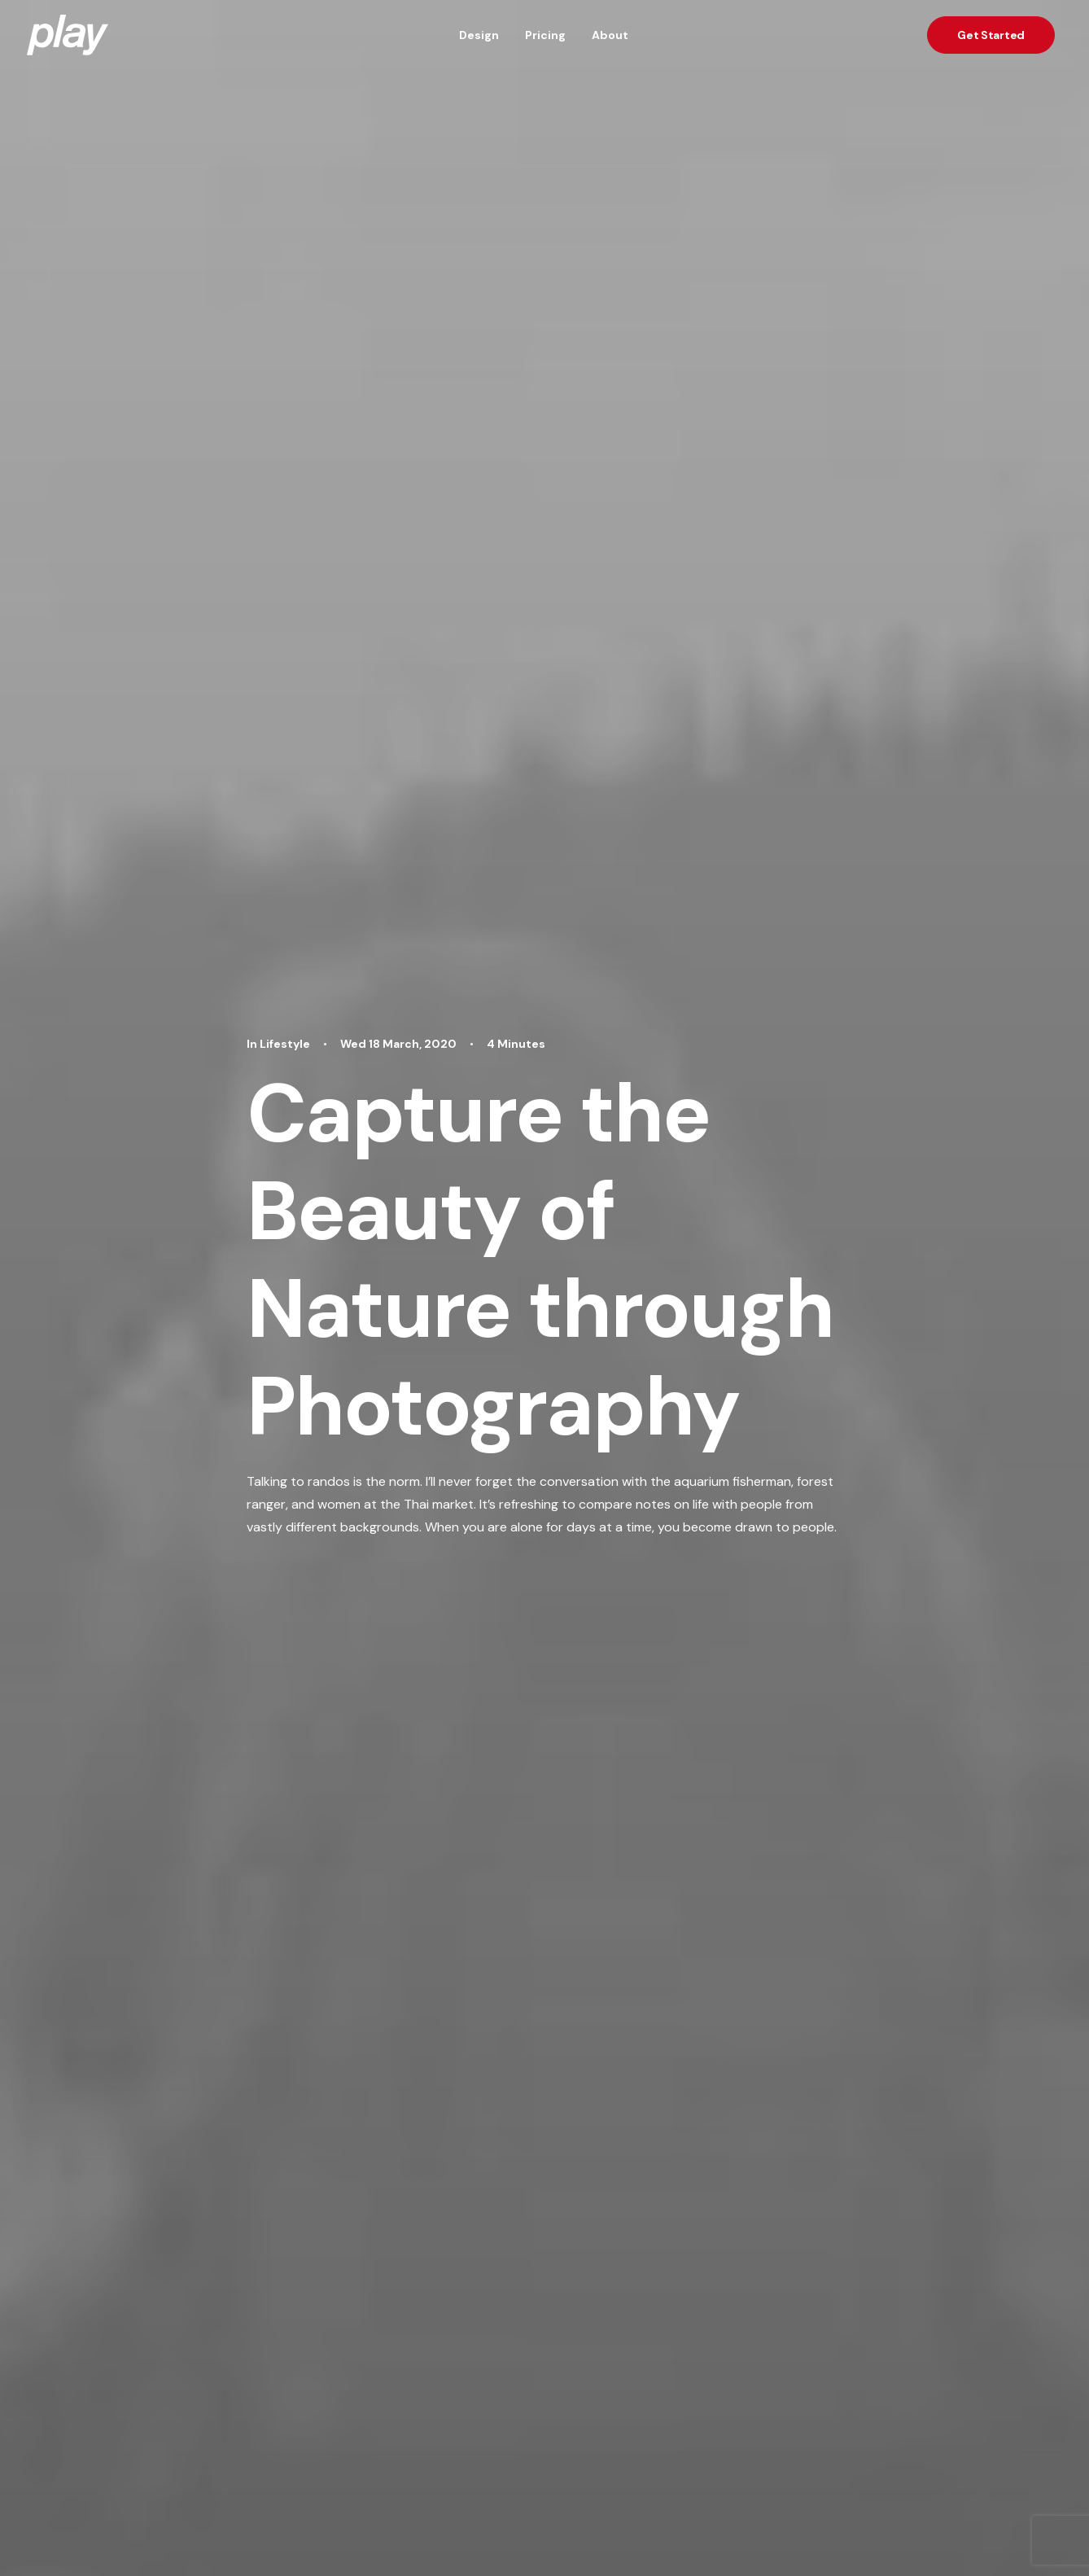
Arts (301, 1943)
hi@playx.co (996, 2532)
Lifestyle (241, 1943)
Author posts (399, 1726)
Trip (367, 1549)
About (610, 35)
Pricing (545, 35)
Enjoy (322, 1549)
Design (479, 35)
